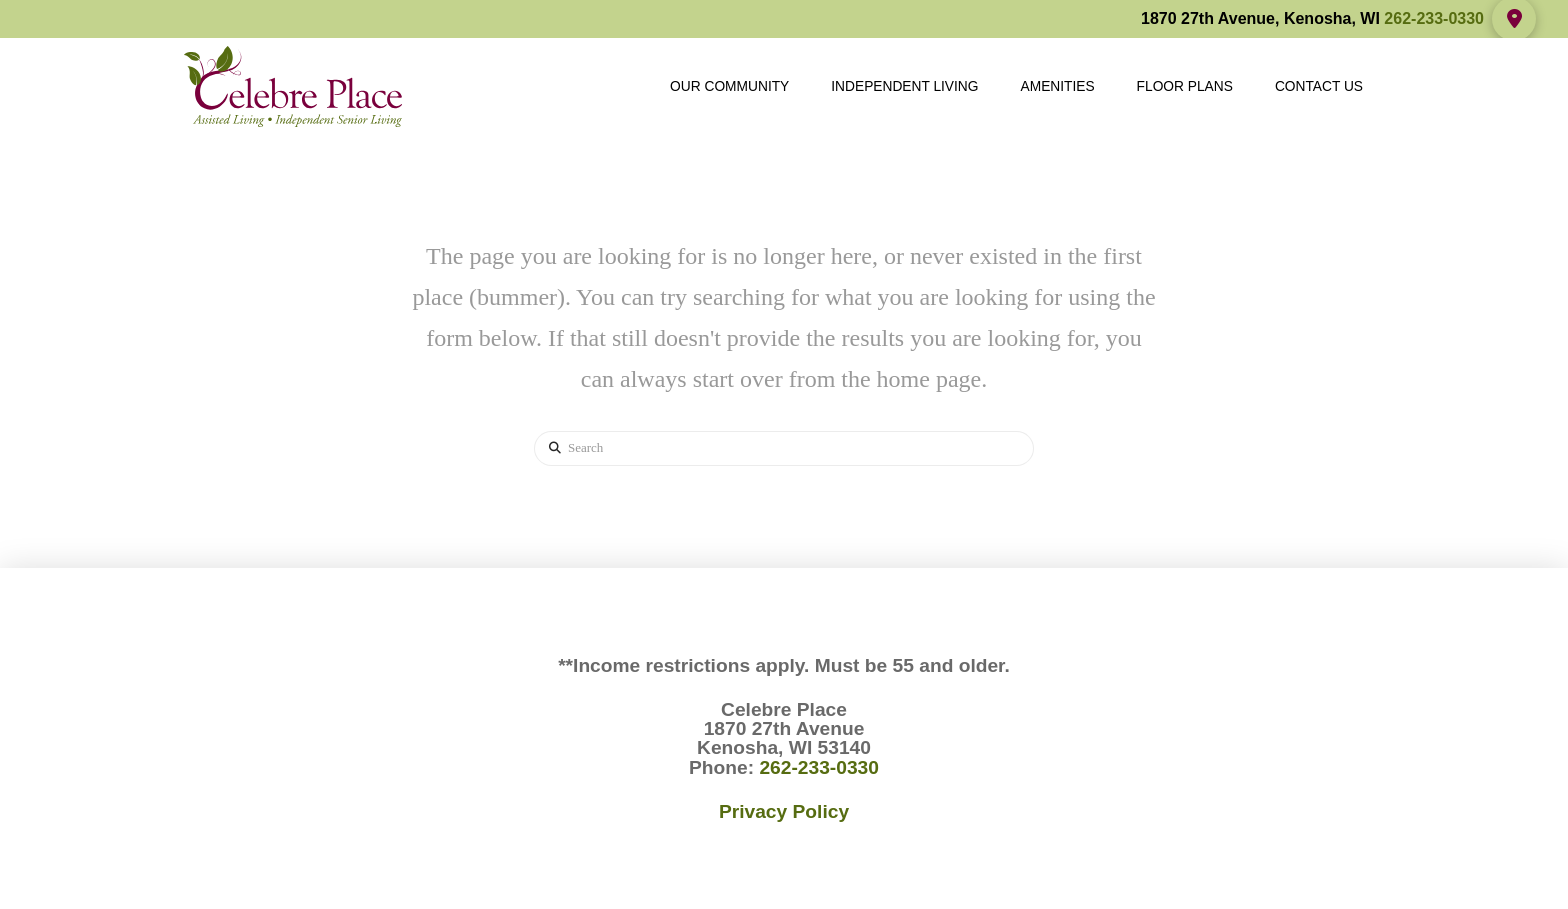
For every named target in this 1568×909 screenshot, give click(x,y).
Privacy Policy (784, 811)
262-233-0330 (1434, 18)
